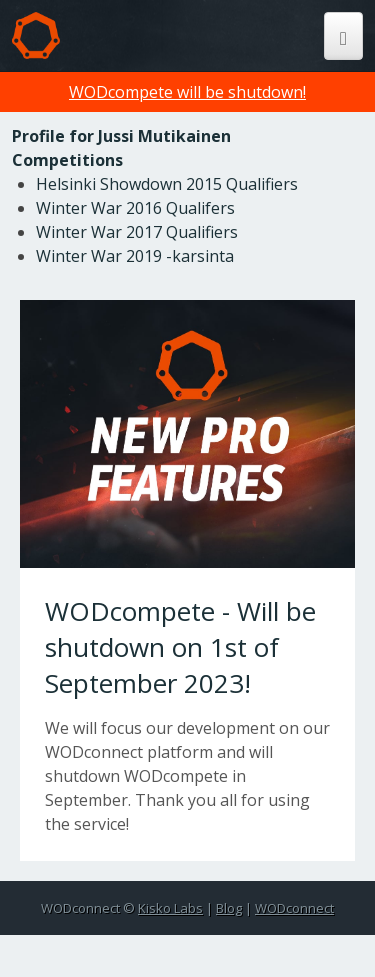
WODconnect (294, 908)
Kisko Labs (170, 908)
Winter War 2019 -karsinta (135, 256)
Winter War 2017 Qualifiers (137, 232)
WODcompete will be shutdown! (187, 92)
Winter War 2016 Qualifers (135, 208)
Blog (229, 908)
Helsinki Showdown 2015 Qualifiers (167, 184)
